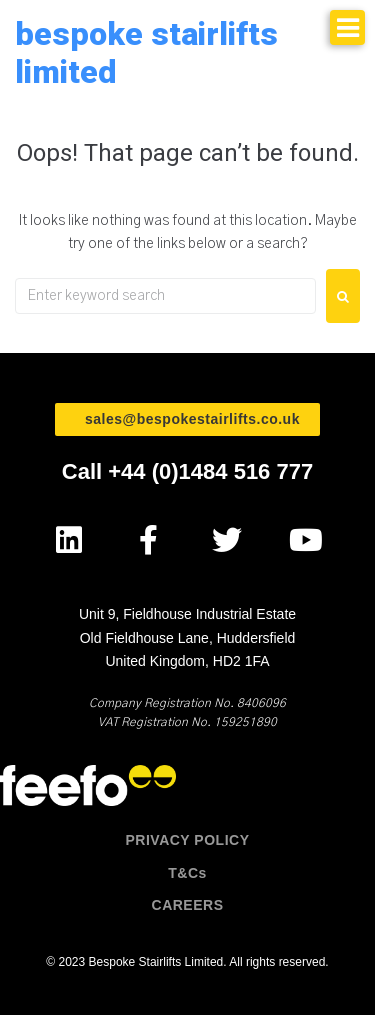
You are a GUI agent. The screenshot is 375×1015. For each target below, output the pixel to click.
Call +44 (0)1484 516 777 (187, 471)
